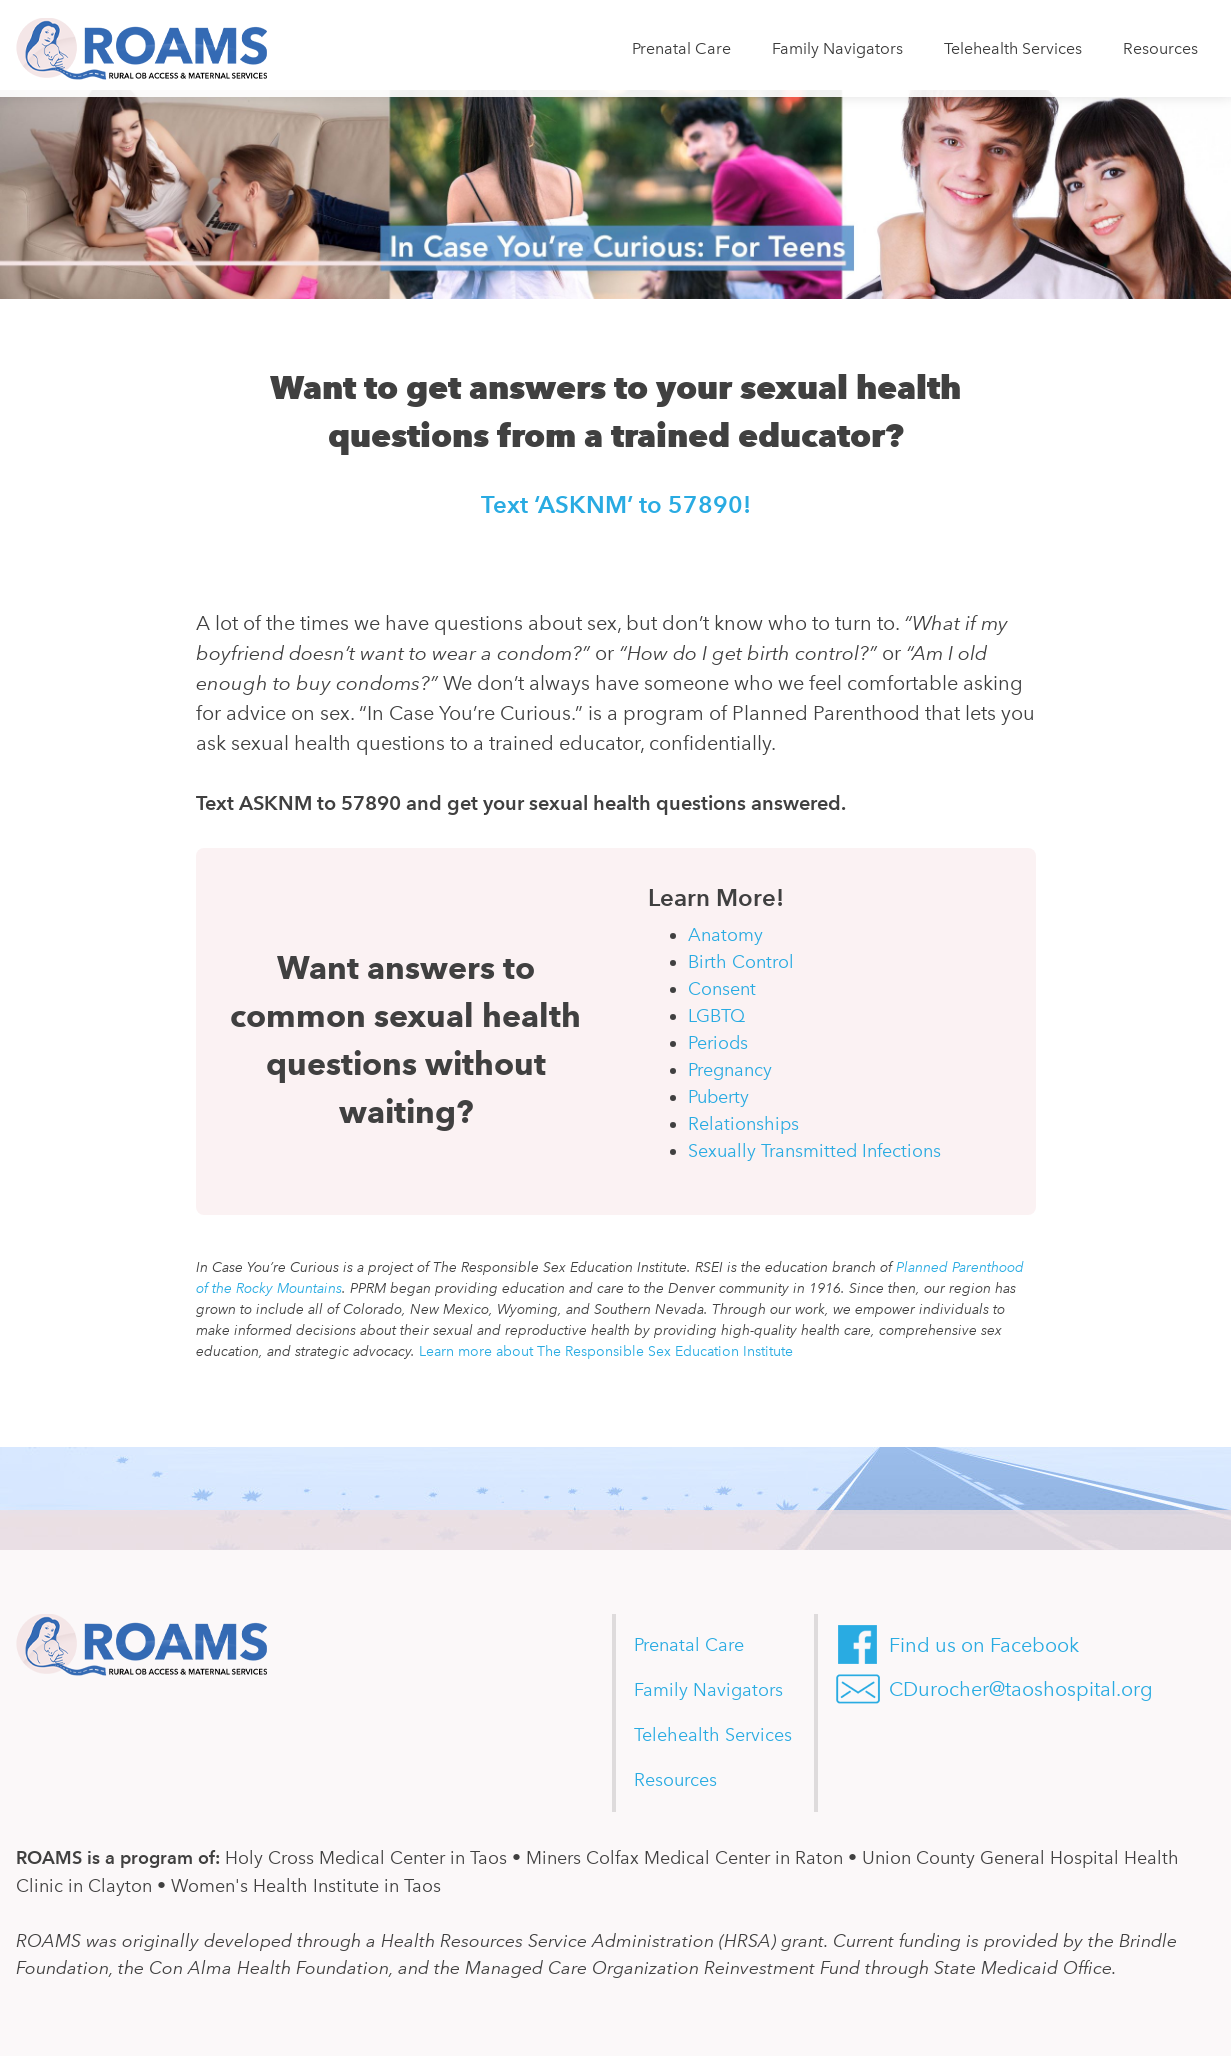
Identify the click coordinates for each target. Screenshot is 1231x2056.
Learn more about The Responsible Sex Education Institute (606, 1351)
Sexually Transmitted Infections (814, 1151)
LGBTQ (716, 1016)
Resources (1160, 48)
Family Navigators (837, 48)
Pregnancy (730, 1070)
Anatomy (725, 935)
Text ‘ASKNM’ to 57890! (616, 504)
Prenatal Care (681, 48)
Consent (722, 989)
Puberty (718, 1097)
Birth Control (741, 962)
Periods (718, 1043)
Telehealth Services (1013, 48)
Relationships (743, 1124)
